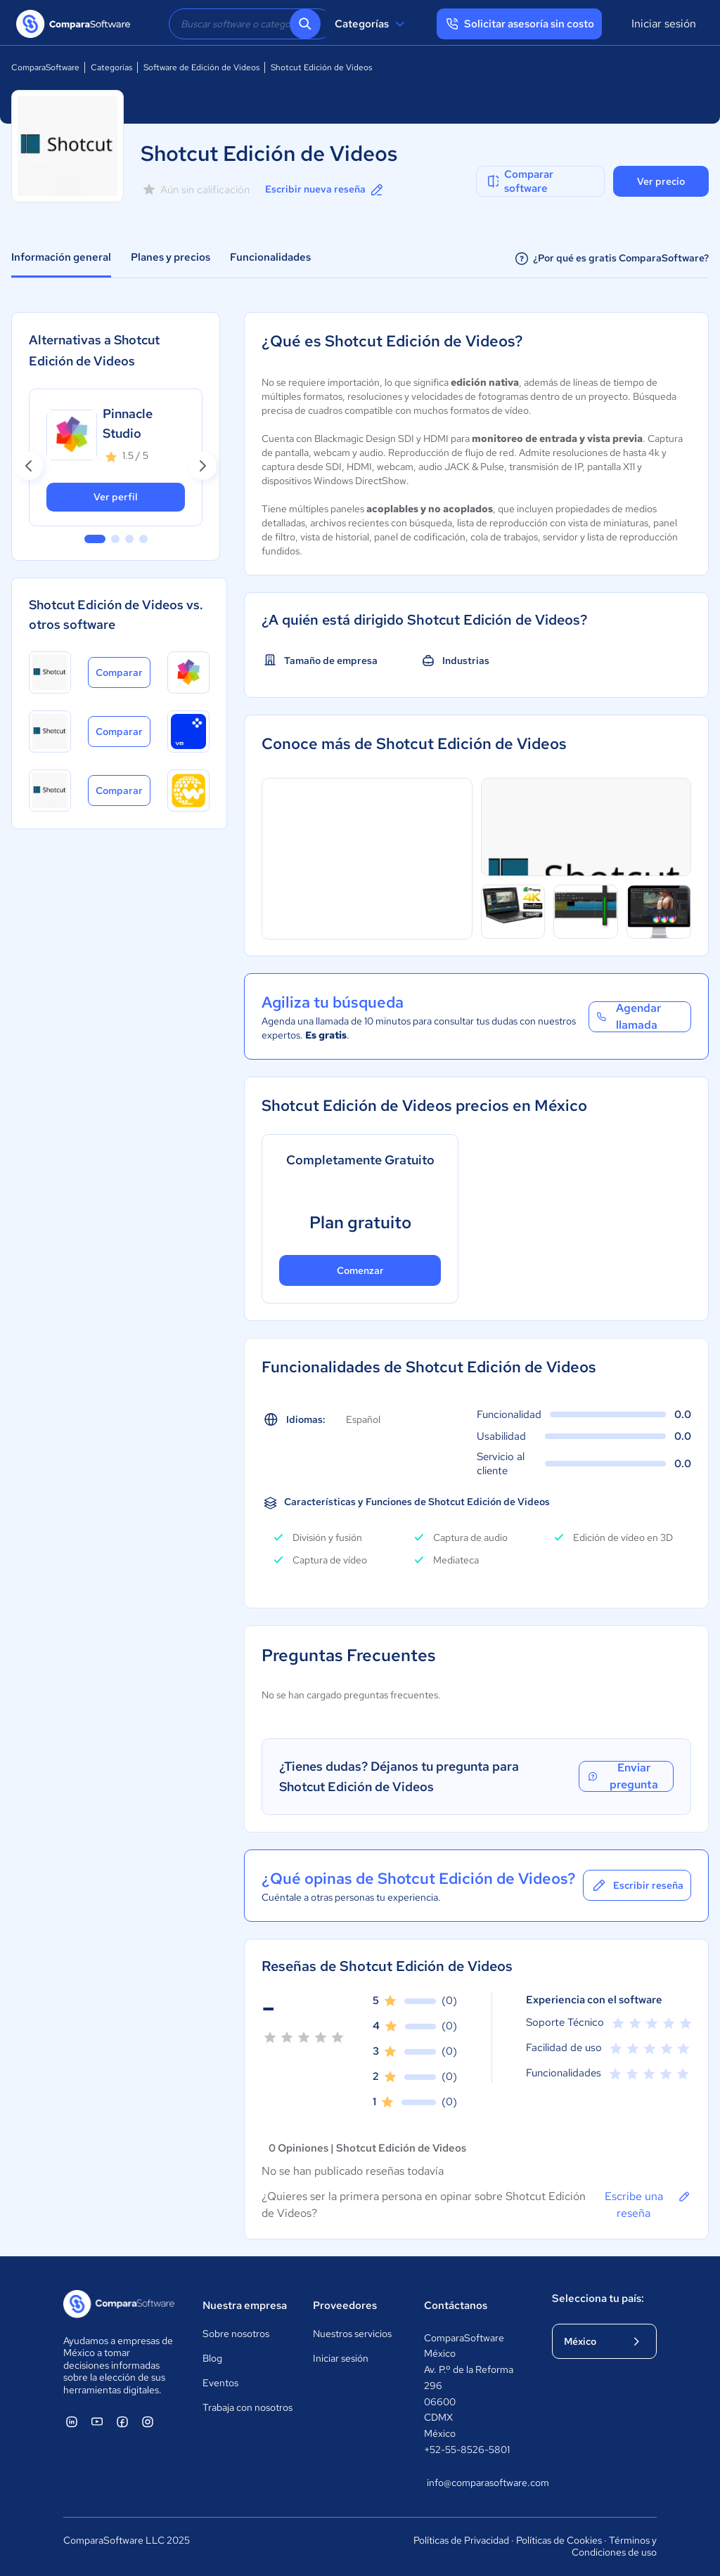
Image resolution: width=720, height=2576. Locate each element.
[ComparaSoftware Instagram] (147, 2421)
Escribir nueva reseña (325, 189)
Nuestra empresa (244, 2305)
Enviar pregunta (622, 1776)
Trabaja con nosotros (247, 2407)
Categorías (372, 23)
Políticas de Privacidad (461, 2540)
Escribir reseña (637, 1885)
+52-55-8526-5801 (467, 2449)
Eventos (220, 2382)
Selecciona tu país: (598, 2298)
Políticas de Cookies (559, 2540)
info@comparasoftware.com (475, 2482)
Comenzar (360, 1270)
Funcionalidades (270, 257)
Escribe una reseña (648, 2204)
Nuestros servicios (352, 2333)
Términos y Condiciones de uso (614, 2546)
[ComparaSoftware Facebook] (122, 2421)
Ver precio (661, 181)
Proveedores (345, 2305)
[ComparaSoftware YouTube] (97, 2421)
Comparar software (519, 181)
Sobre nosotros (235, 2333)
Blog (212, 2358)
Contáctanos (455, 2305)
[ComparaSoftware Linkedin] (71, 2421)
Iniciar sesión (663, 23)
